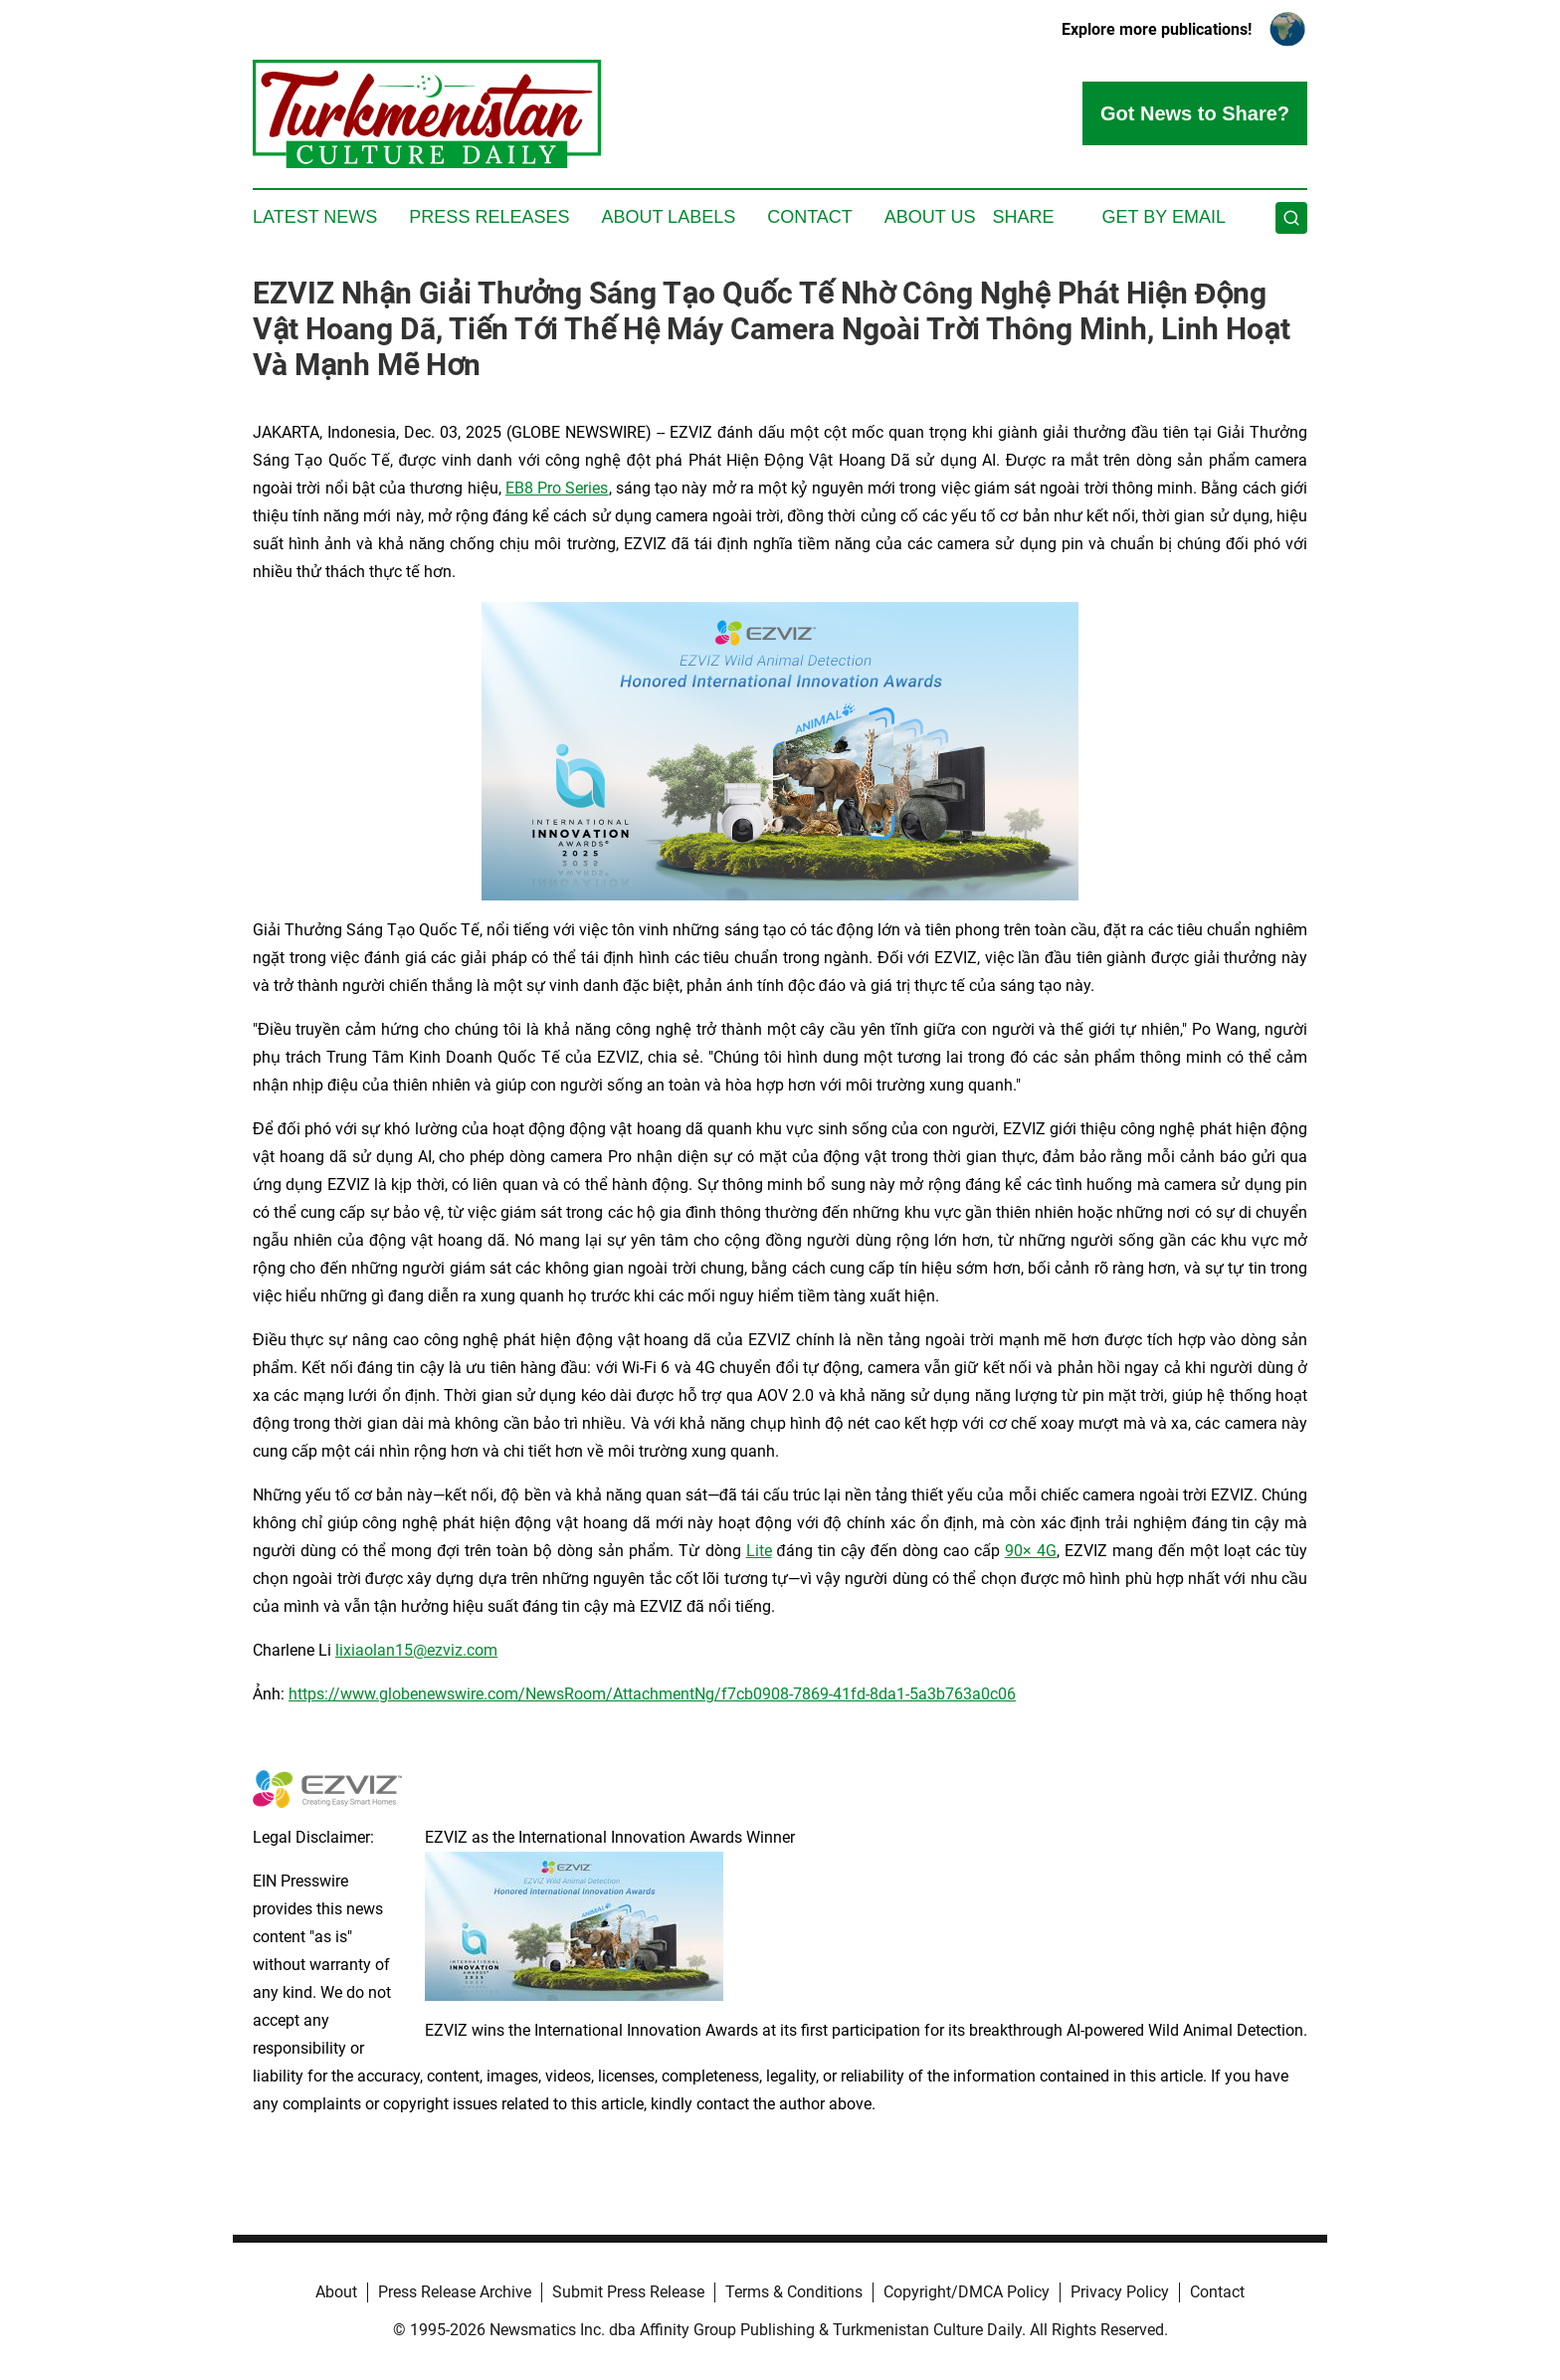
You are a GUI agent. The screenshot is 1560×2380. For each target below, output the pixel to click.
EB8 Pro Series (557, 488)
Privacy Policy (1120, 2291)
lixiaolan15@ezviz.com (416, 1650)
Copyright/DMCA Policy (966, 2291)
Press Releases (489, 217)
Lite (759, 1550)
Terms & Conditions (794, 2291)
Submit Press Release (628, 2291)
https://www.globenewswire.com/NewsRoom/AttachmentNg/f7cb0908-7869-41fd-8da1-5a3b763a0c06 (652, 1694)
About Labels (668, 217)
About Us (930, 217)
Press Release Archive (454, 2291)
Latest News (315, 217)
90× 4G (1031, 1550)
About (336, 2291)
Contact (810, 217)
